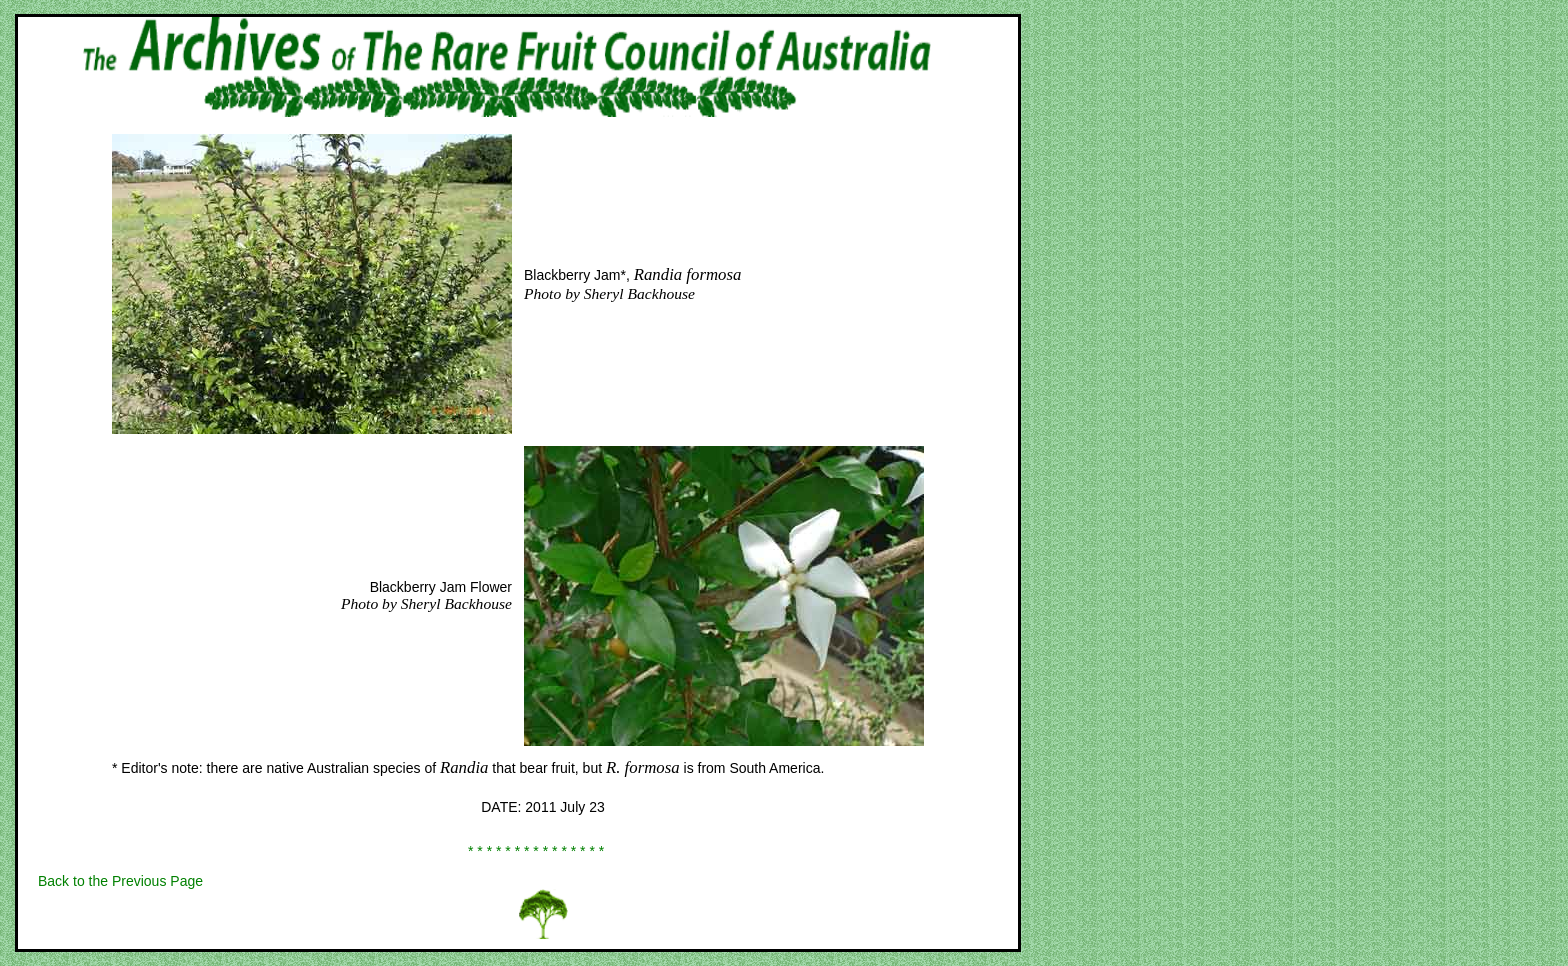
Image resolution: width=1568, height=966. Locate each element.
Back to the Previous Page (120, 881)
